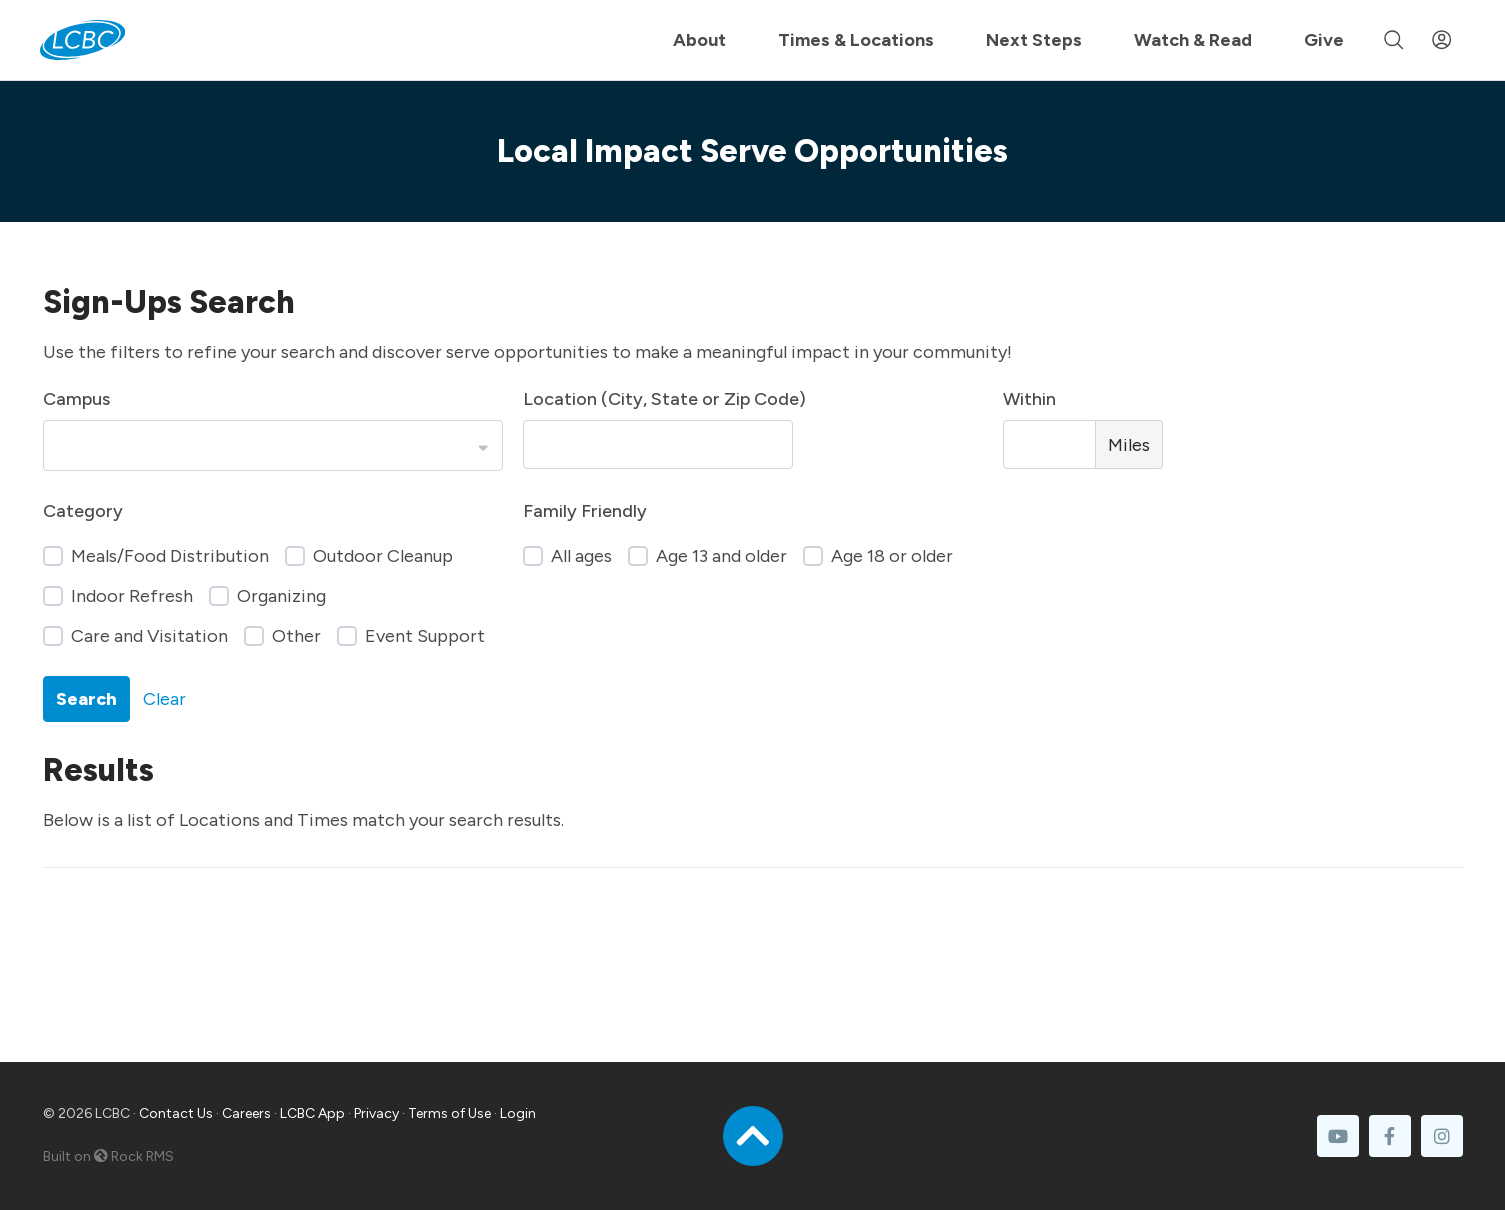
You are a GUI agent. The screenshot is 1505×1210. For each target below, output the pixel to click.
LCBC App (312, 1113)
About (699, 40)
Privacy (376, 1113)
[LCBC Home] (82, 40)
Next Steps (1034, 40)
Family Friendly (585, 511)
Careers (246, 1113)
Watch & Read (1193, 40)
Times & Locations (856, 40)
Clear (164, 699)
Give (1324, 40)
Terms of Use (449, 1113)
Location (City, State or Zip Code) (664, 399)
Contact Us (176, 1113)
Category (83, 511)
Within (1029, 399)
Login (518, 1113)
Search (86, 699)
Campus (76, 399)
